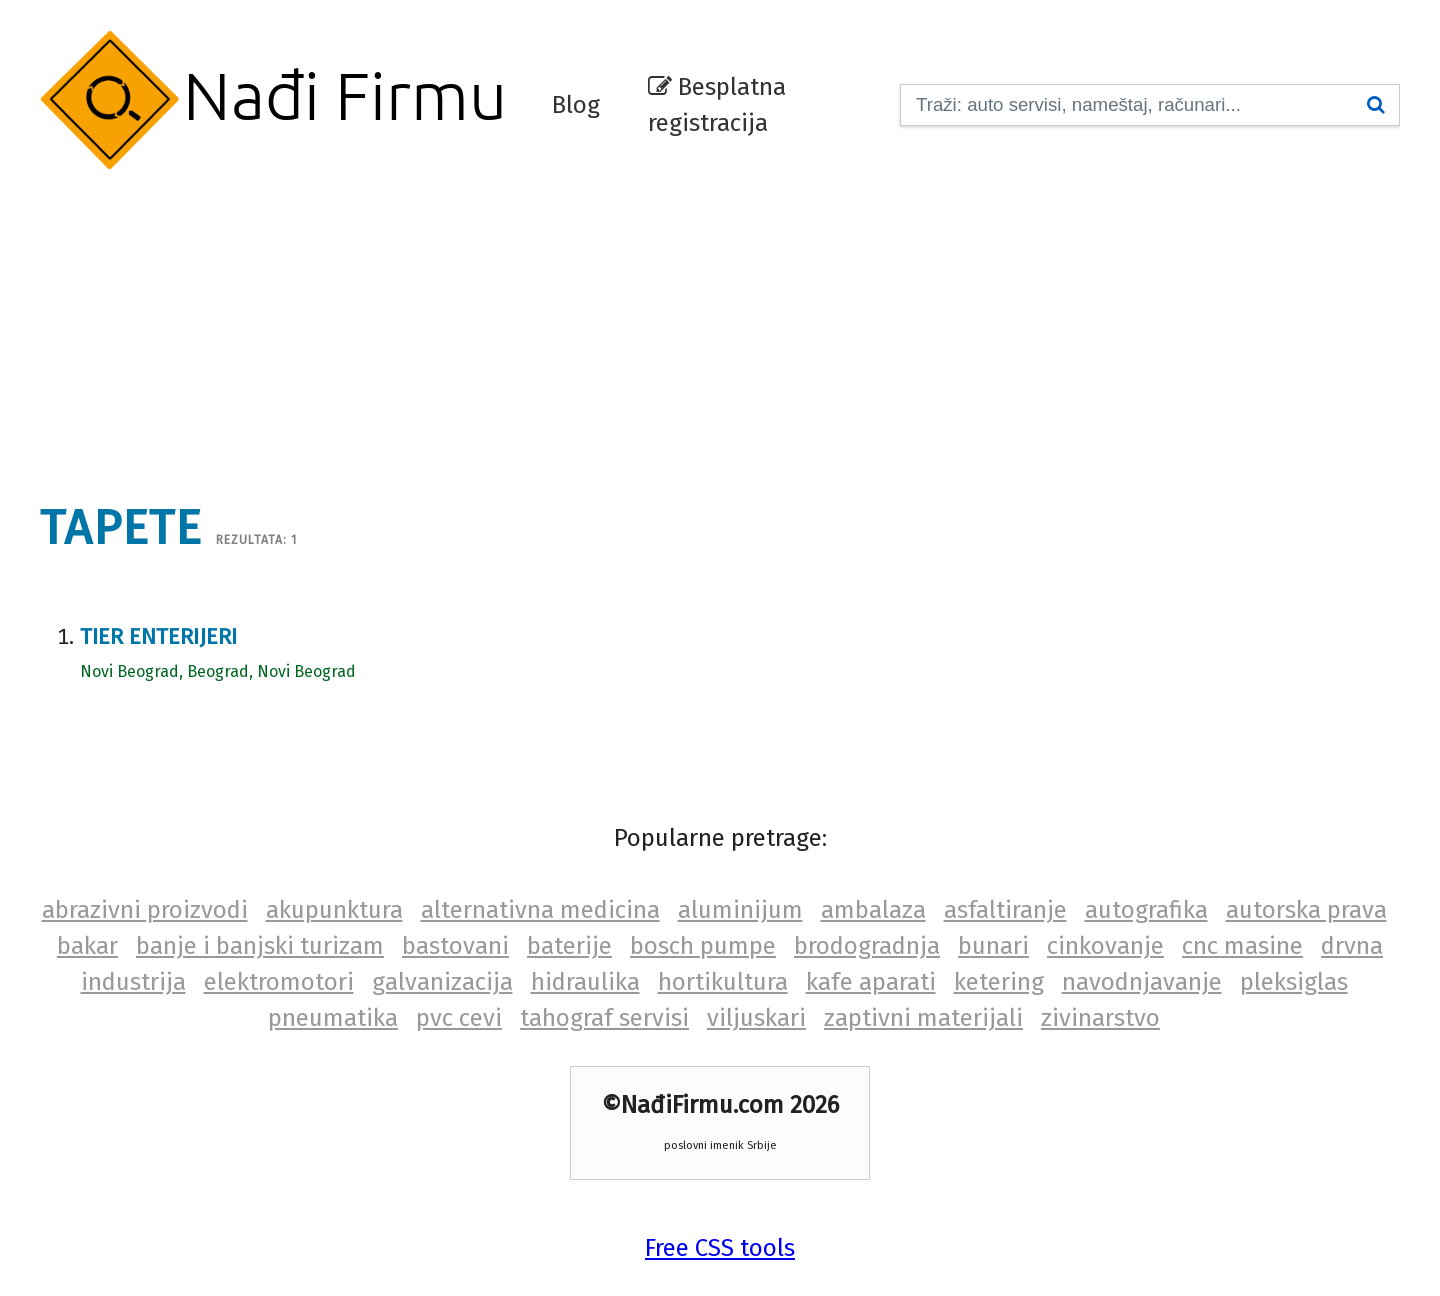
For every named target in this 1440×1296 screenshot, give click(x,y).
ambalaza (873, 910)
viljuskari (756, 1018)
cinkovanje (1105, 946)
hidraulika (585, 982)
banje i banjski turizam (260, 946)
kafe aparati (871, 982)
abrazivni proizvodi (145, 910)
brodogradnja (867, 946)
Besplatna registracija (717, 105)
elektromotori (279, 982)
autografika (1146, 910)
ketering (999, 982)
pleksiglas (1294, 982)
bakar (87, 946)
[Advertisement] (720, 325)
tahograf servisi (604, 1018)
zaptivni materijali (923, 1018)
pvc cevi (459, 1018)
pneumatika (333, 1018)
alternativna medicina (540, 910)
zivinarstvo (1100, 1018)
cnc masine (1242, 946)
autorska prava (1306, 910)
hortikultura (723, 982)
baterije (569, 946)
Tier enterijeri (158, 636)
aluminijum (740, 910)
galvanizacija (442, 982)
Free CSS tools (720, 1248)
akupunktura (334, 910)
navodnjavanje (1142, 982)
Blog (576, 105)
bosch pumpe (703, 946)
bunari (993, 946)
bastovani (455, 946)
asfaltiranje (1005, 910)
